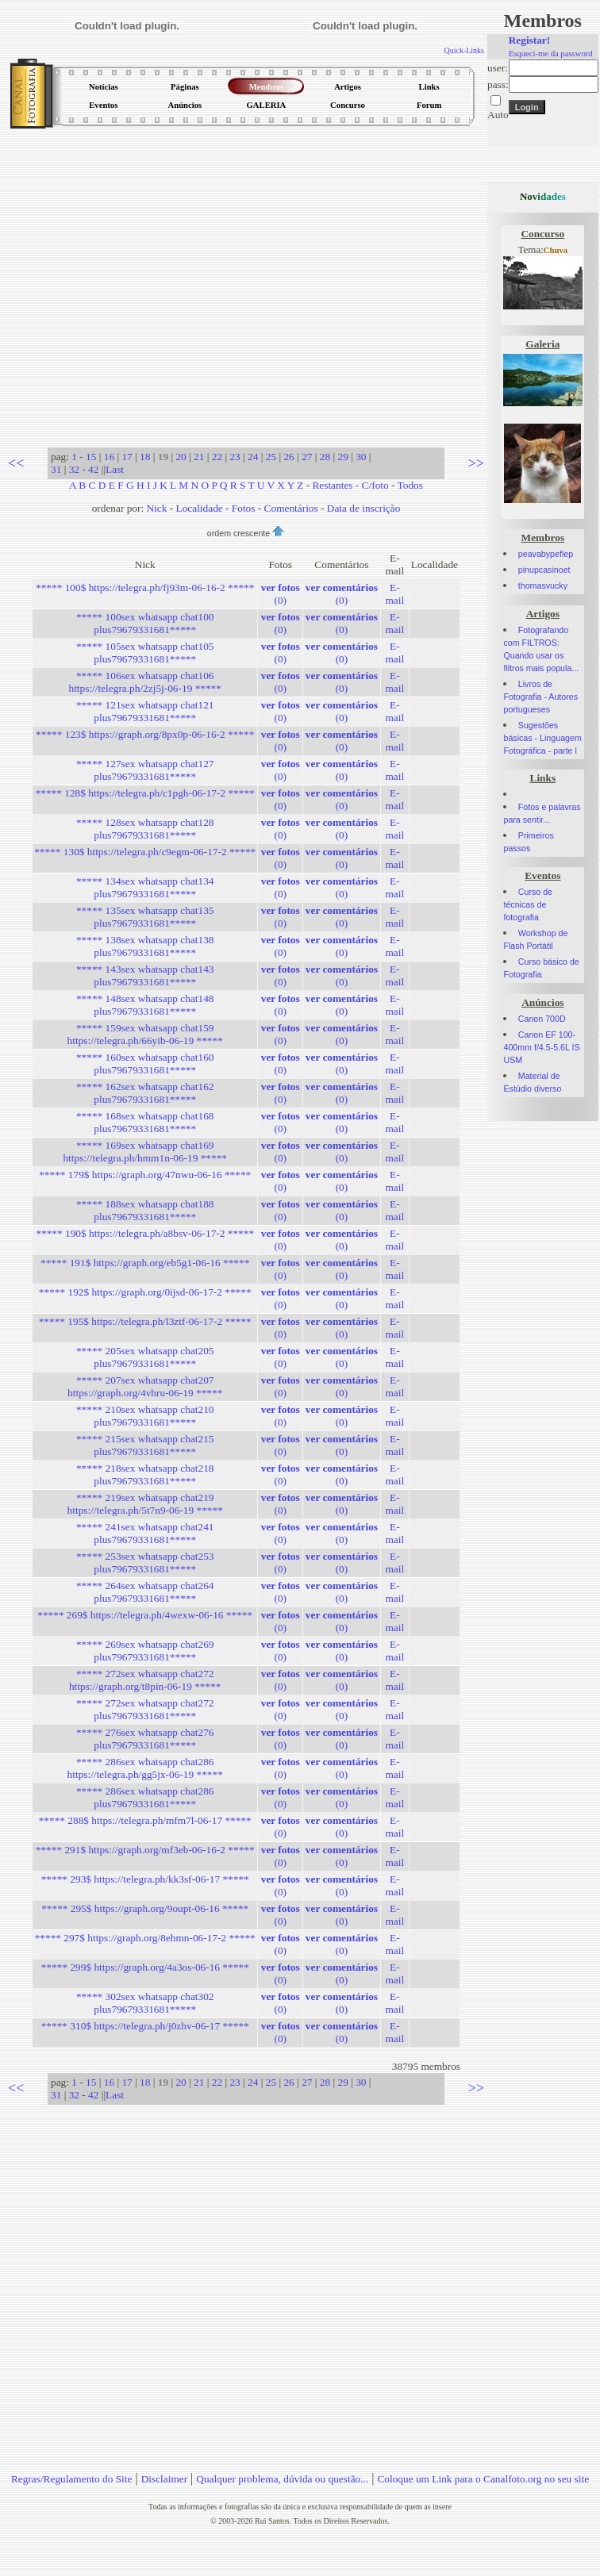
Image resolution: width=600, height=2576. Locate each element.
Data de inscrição (364, 508)
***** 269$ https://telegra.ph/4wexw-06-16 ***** (144, 1615)
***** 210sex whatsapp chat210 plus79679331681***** (145, 1415)
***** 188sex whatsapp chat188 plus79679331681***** (145, 1210)
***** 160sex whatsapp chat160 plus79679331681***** (145, 1063)
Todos (410, 485)
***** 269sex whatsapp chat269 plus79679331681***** (145, 1650)
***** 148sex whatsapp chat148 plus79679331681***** (145, 1004)
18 (145, 457)
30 (361, 457)
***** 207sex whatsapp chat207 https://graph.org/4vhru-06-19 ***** (144, 1386)
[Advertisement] (149, 283)
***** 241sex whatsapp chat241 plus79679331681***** (145, 1533)
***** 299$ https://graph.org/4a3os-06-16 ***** (145, 1967)
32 (74, 469)
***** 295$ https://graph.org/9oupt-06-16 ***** (144, 1908)
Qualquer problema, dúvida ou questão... (282, 2479)
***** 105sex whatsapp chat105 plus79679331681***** (145, 652)
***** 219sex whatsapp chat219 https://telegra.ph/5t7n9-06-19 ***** (145, 1503)
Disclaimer (164, 2479)
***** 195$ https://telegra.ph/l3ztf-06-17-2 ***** (145, 1321)
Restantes (332, 485)
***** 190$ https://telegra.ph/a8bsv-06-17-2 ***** (145, 1233)
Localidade (199, 508)
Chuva (555, 250)
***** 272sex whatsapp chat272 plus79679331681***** (145, 1709)
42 (93, 469)
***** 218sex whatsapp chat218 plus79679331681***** (145, 1474)
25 (271, 457)
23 (234, 457)
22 (217, 457)
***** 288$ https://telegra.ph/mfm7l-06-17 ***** (145, 1820)
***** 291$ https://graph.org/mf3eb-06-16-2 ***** (145, 1850)
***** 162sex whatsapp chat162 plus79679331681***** (145, 1093)
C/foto (375, 485)
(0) (280, 594)
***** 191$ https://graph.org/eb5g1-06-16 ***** (144, 1263)
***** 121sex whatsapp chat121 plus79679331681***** (145, 711)
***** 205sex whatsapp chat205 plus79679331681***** (145, 1357)
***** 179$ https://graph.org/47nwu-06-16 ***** (145, 1175)
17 (126, 457)
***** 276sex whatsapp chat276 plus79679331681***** (145, 1738)
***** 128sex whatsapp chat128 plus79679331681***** (145, 828)
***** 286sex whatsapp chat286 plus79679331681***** (145, 1797)
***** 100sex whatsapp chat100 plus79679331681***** (145, 623)
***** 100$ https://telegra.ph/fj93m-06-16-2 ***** (145, 587)
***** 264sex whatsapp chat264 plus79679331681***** (145, 1592)
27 (307, 457)
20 (180, 457)
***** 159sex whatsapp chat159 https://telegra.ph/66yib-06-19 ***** (145, 1034)
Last (115, 469)
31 (56, 469)
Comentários (291, 508)
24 (253, 457)
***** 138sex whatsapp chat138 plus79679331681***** (145, 946)
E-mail (394, 594)
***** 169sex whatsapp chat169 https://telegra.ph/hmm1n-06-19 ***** (145, 1151)
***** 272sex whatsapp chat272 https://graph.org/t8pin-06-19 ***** (145, 1680)
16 (109, 457)
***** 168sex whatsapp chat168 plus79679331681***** (145, 1122)
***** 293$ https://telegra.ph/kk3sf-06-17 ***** (145, 1879)
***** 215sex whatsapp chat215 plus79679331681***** (145, 1445)
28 (325, 457)
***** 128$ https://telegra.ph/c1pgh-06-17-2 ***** (145, 793)
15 (91, 457)
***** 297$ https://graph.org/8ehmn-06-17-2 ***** (145, 1938)
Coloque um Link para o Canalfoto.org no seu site (483, 2479)
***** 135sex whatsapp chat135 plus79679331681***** (145, 916)
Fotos (244, 508)
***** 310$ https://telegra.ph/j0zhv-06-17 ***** (145, 2026)
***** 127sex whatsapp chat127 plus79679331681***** (145, 770)
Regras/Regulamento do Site (72, 2479)
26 (288, 457)
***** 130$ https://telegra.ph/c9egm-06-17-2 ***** (145, 852)
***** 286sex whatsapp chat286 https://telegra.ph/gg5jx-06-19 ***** (145, 1768)
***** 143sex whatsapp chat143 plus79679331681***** (145, 975)
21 (199, 457)
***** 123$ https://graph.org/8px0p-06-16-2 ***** (145, 734)
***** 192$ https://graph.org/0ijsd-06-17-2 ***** (145, 1292)
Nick (157, 508)
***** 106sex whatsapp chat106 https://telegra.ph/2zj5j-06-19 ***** (144, 682)
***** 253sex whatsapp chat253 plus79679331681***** (145, 1562)
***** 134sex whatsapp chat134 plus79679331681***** (145, 887)
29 (342, 457)
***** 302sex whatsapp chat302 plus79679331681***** (145, 2003)
